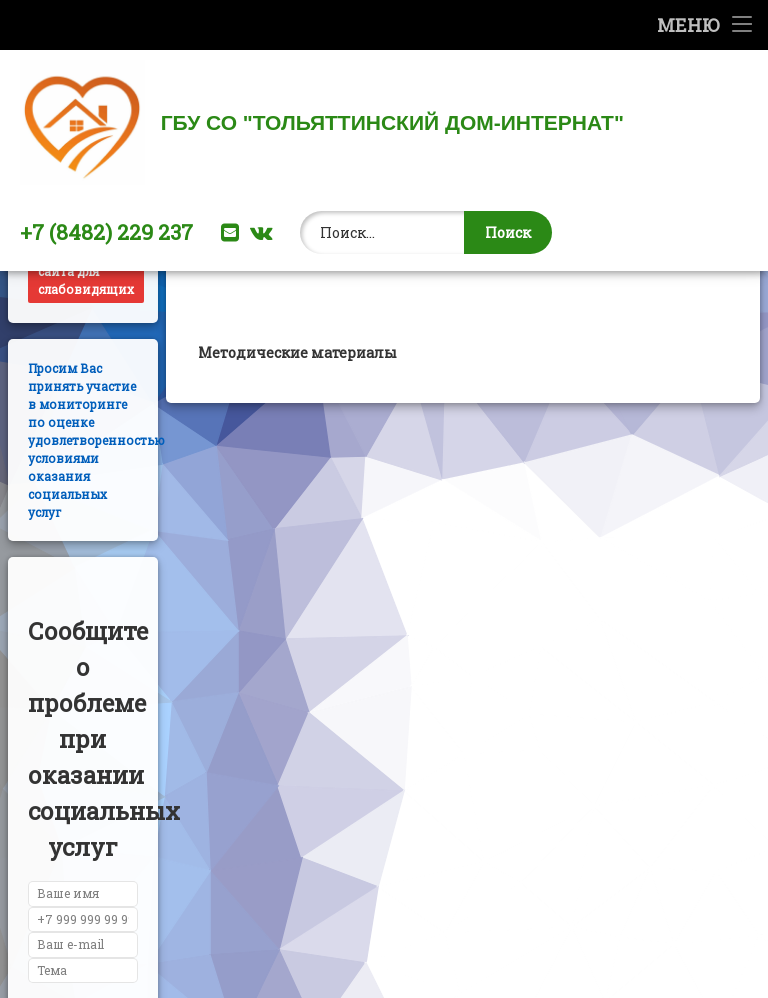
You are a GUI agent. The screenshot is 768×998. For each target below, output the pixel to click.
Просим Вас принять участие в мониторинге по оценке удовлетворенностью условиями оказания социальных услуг (96, 521)
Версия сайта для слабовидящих (86, 348)
